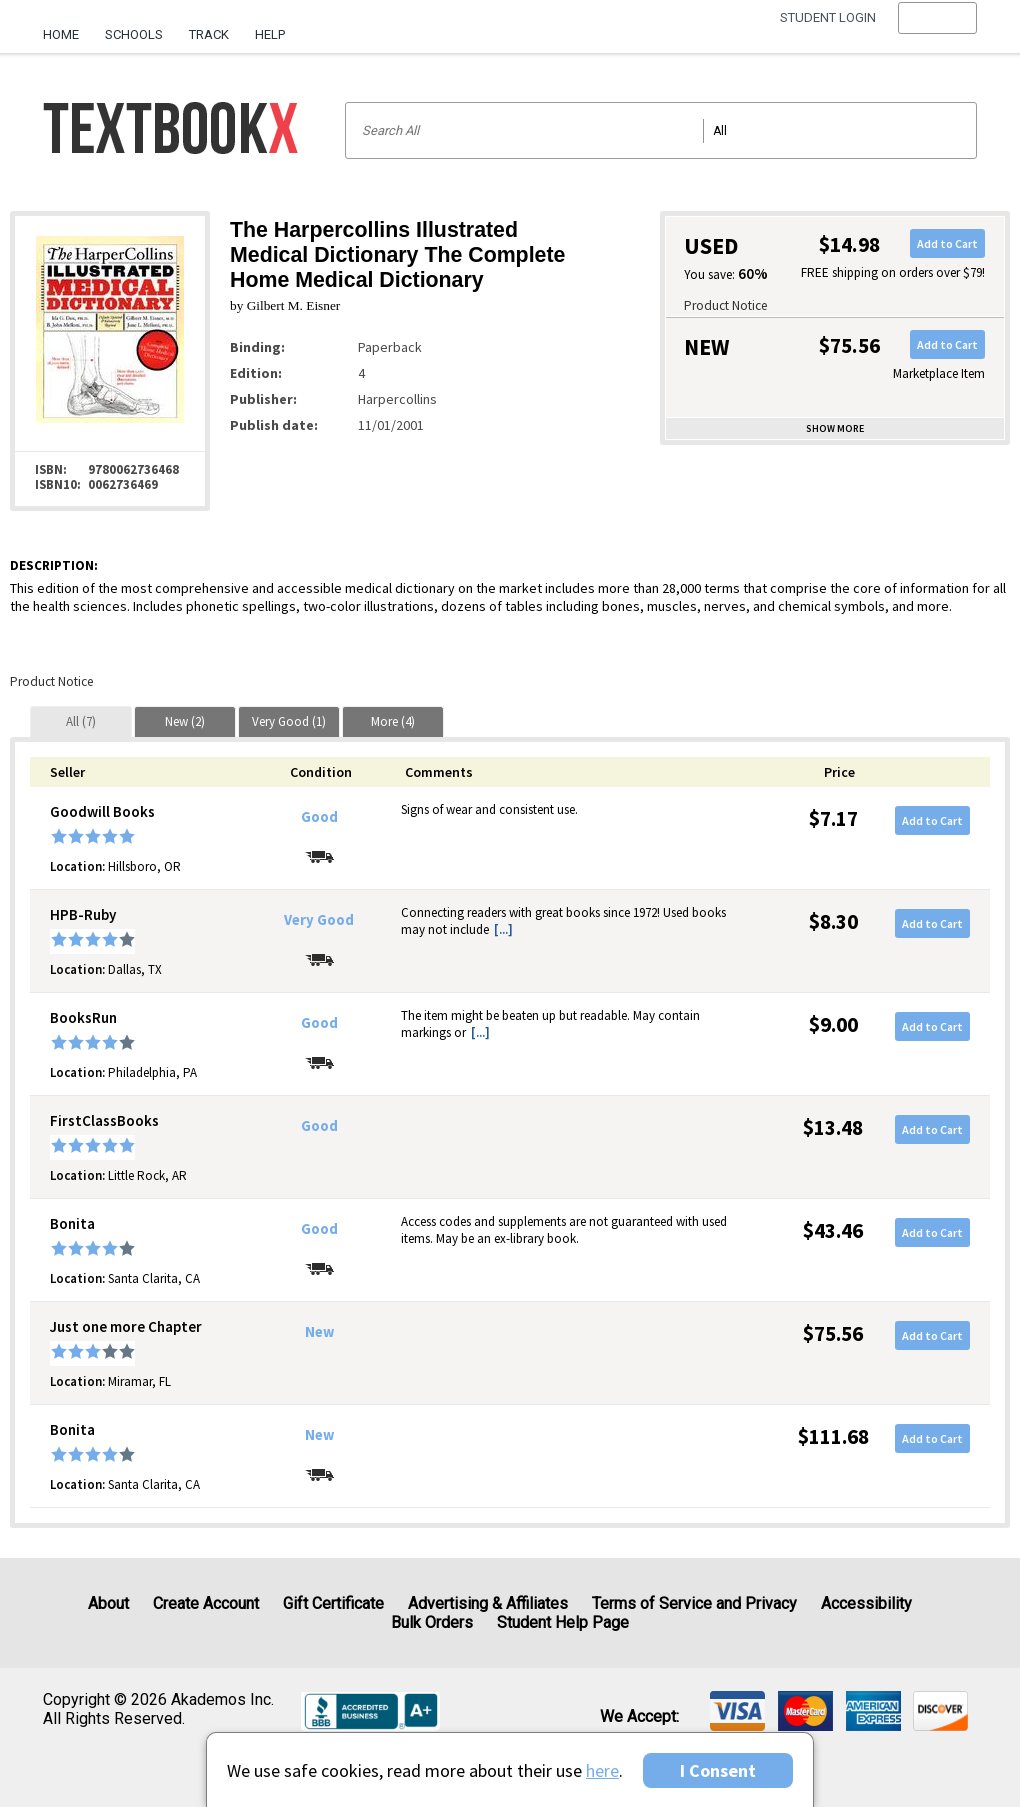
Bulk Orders (432, 1622)
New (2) (185, 721)
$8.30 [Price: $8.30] (833, 921)
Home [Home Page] (61, 34)
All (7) (81, 721)
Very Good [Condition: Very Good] (319, 920)
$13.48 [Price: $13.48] (833, 1127)
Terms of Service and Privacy (694, 1603)
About (108, 1603)
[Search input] (661, 130)
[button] (937, 35)
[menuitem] (67, 27)
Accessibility (866, 1603)
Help (270, 34)
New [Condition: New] (319, 1332)
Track (209, 34)
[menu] (937, 35)
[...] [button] (503, 929)
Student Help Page (563, 1622)
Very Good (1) (289, 721)
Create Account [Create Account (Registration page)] (206, 1603)
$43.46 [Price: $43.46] (833, 1230)
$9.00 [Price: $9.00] (833, 1024)
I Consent (718, 1770)
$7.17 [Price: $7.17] (833, 818)
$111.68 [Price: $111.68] (833, 1436)
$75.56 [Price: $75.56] (833, 1333)
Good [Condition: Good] (319, 817)
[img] (737, 1711)
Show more (835, 428)
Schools (134, 34)
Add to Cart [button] (947, 243)
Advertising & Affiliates (488, 1603)
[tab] (81, 721)
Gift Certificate (333, 1603)
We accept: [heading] (639, 1717)
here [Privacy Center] (602, 1770)
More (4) (393, 721)
